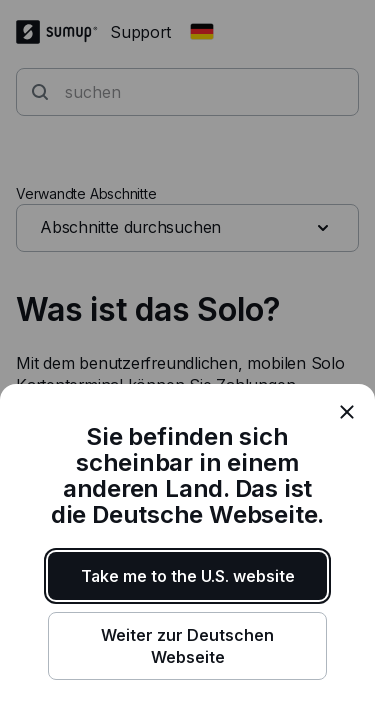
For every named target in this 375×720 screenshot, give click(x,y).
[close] (347, 412)
